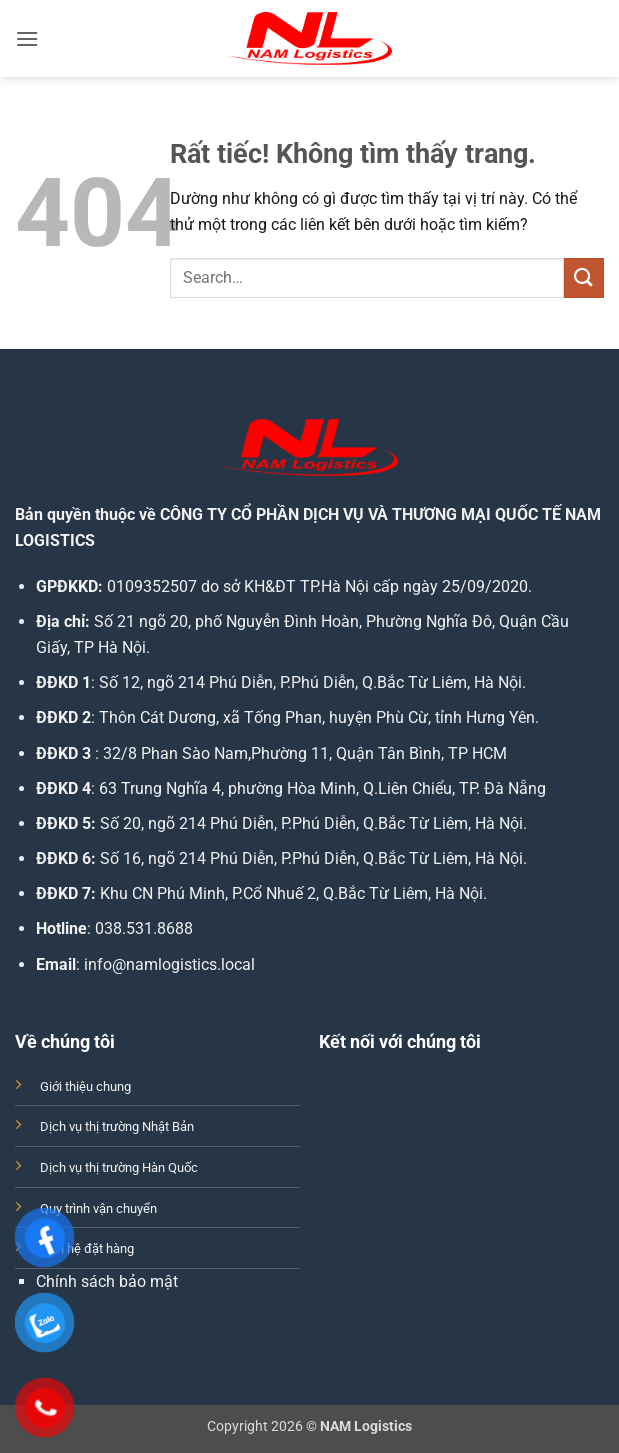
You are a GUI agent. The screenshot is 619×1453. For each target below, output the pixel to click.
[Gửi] (584, 277)
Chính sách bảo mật (107, 1281)
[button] (27, 38)
